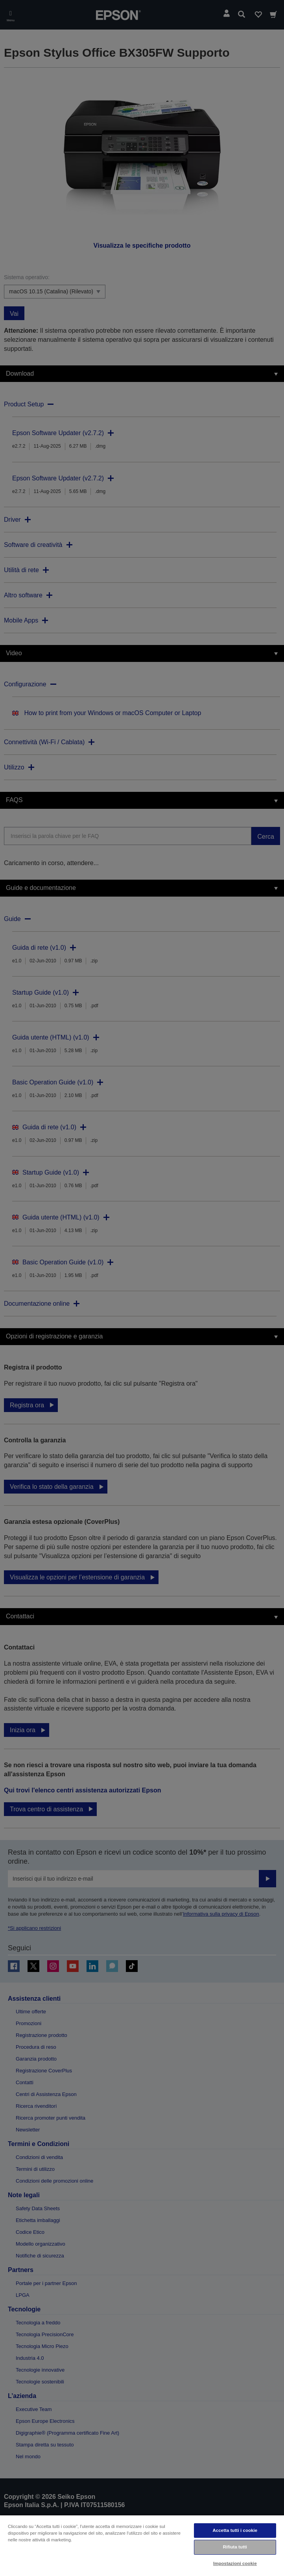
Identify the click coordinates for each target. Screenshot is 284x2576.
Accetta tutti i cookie (235, 2530)
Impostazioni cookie (235, 2563)
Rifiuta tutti (235, 2546)
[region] (142, 2545)
